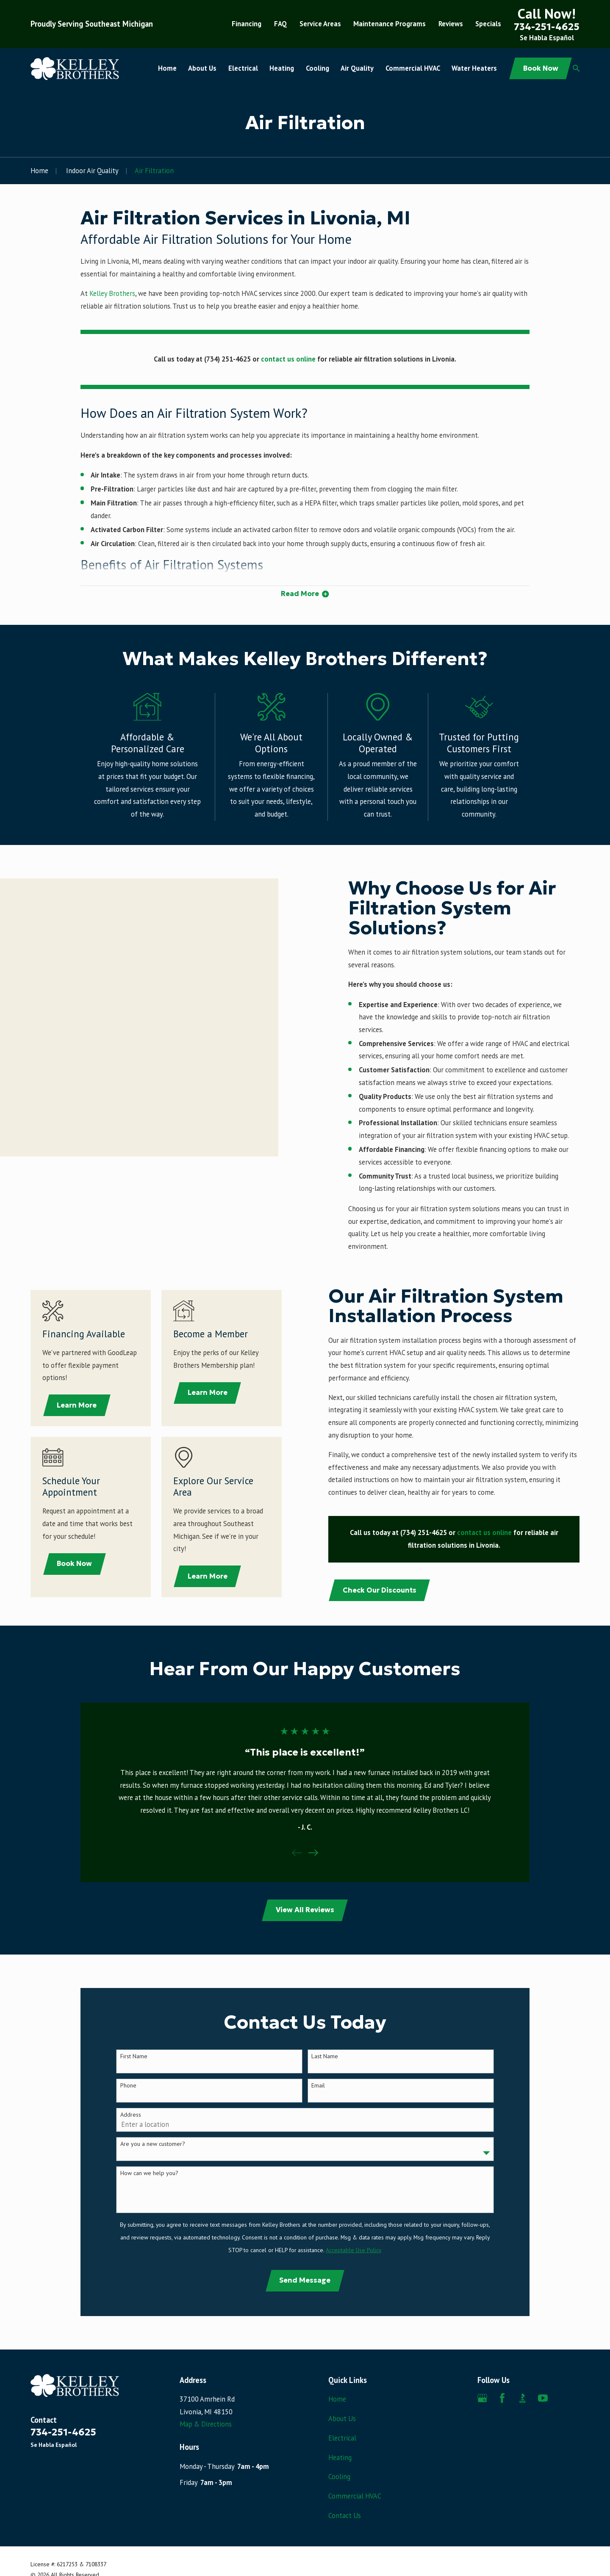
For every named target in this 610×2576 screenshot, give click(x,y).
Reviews (450, 23)
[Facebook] (502, 2398)
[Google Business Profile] (482, 2398)
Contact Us (344, 2515)
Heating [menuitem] (281, 68)
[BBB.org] (522, 2398)
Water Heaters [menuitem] (474, 68)
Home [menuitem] (167, 68)
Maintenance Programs (389, 23)
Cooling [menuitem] (317, 68)
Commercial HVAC (354, 2496)
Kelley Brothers (112, 293)
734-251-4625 (547, 27)
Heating (340, 2457)
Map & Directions (206, 2424)
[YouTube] (543, 2398)
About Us (342, 2418)
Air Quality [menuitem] (357, 68)
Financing (246, 23)
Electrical (342, 2438)
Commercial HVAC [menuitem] (412, 68)
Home (337, 2399)
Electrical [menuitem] (243, 68)
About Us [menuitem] (202, 68)
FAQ (280, 23)
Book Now (540, 68)
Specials (488, 23)
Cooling (339, 2476)
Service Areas (320, 23)
